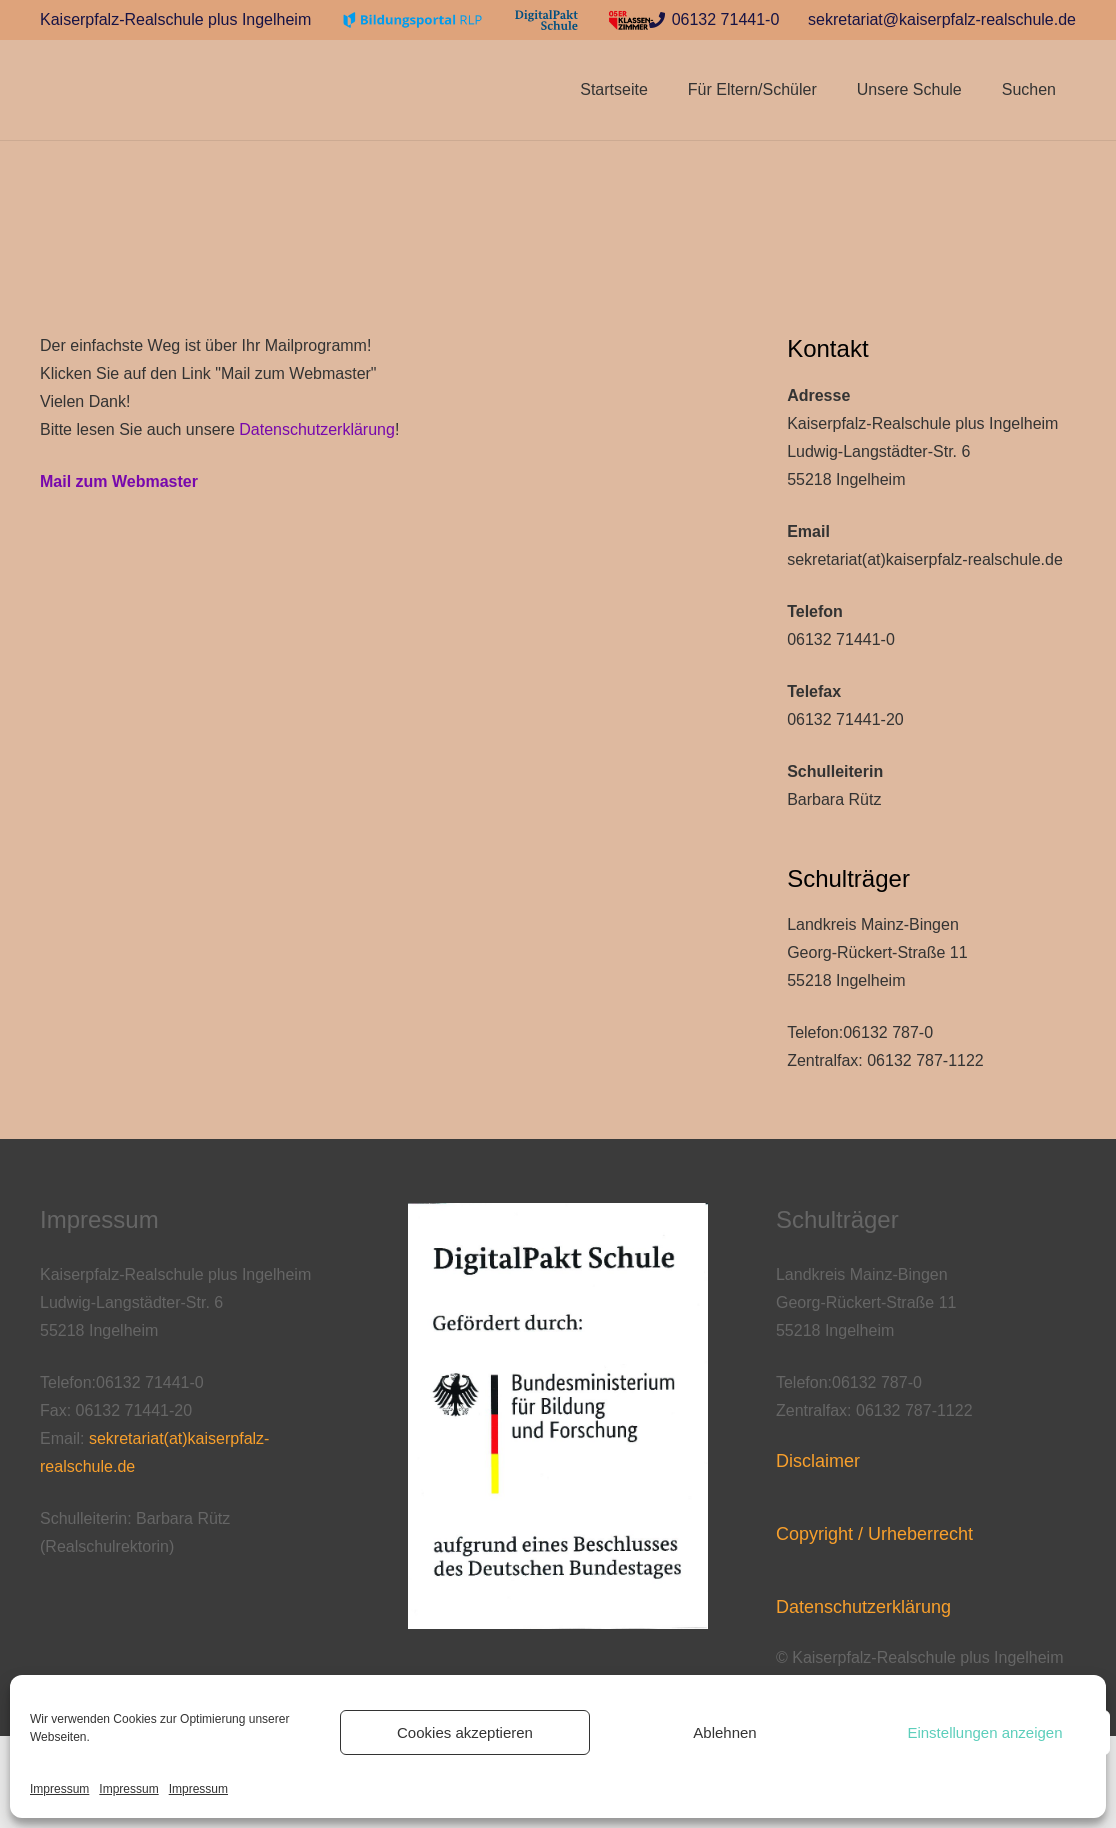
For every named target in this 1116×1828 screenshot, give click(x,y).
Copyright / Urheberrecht (874, 1534)
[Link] (413, 20)
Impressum (59, 1789)
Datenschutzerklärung (317, 429)
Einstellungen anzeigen (984, 1732)
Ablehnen (724, 1732)
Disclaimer (818, 1461)
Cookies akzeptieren (465, 1732)
